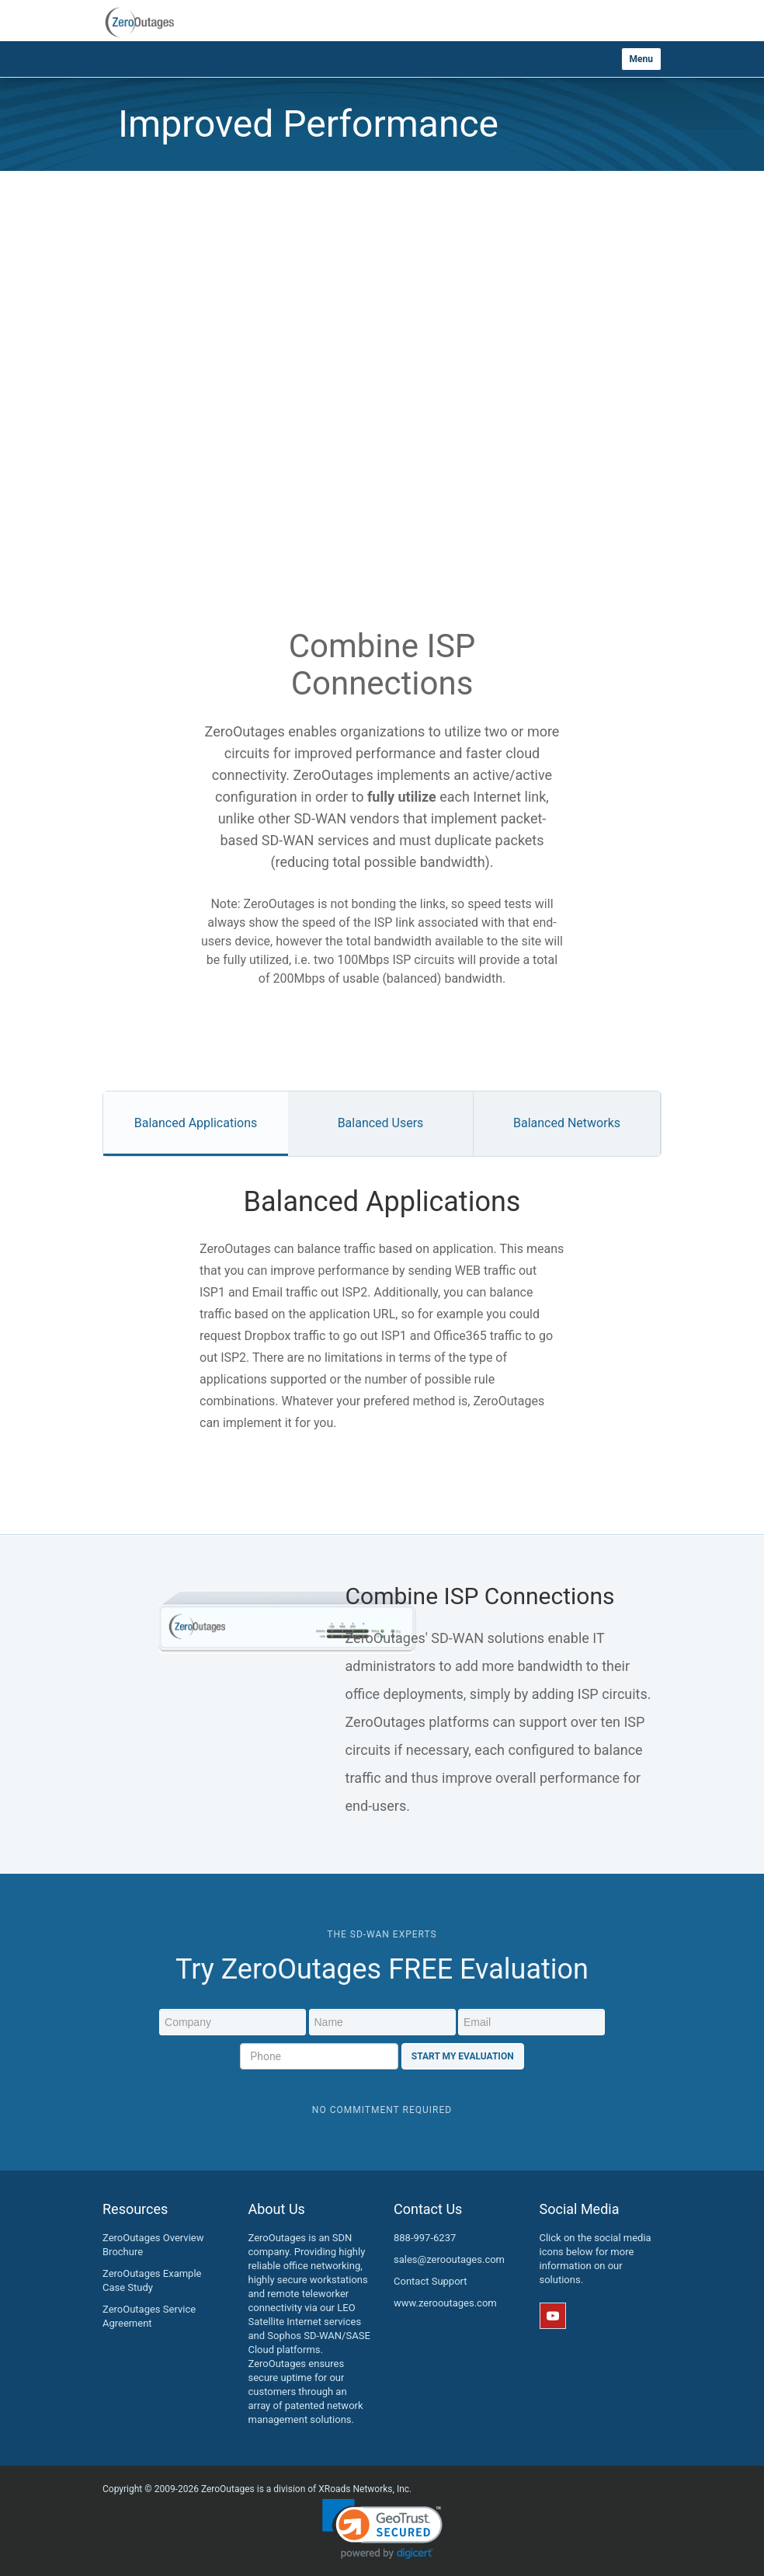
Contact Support (430, 2281)
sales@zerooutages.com (449, 2259)
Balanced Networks (566, 1123)
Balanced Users (381, 1123)
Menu (641, 59)
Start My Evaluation (463, 2056)
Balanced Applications (196, 1123)
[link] (382, 2529)
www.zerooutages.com (445, 2303)
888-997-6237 (425, 2238)
